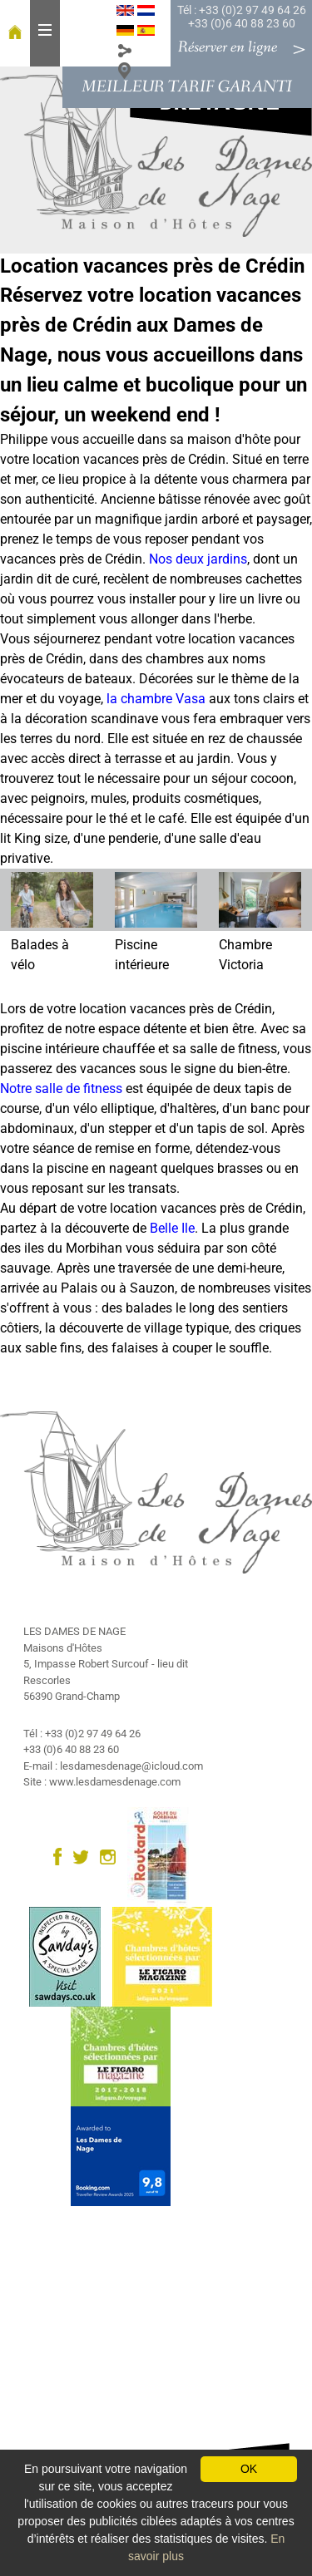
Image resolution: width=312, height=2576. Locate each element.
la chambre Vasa (156, 699)
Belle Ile (172, 1228)
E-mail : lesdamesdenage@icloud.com (113, 1766)
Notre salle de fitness (61, 1088)
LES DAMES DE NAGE (74, 1631)
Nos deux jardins (198, 559)
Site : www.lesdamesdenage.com (102, 1782)
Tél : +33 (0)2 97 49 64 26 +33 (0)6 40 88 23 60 (241, 16)
